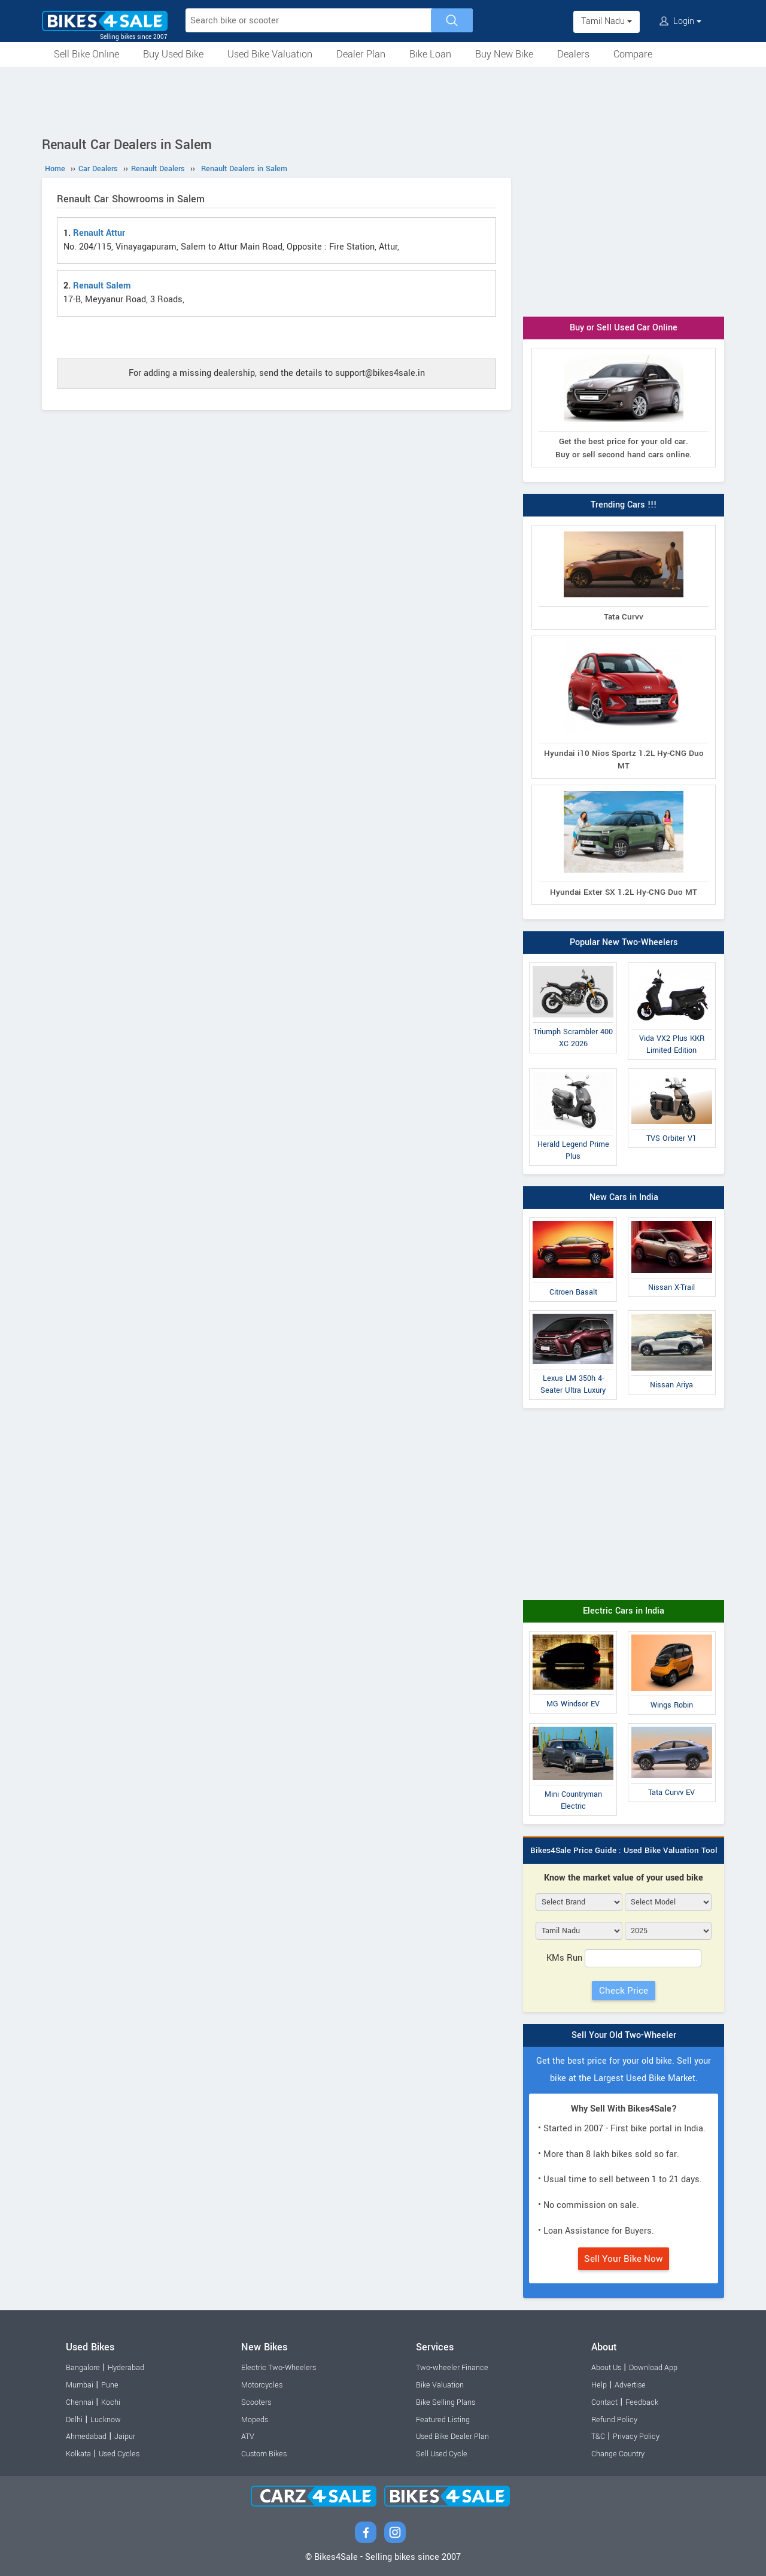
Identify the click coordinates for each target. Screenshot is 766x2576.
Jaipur (124, 2436)
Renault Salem (101, 286)
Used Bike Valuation (269, 54)
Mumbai (79, 2385)
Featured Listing (443, 2419)
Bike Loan (430, 54)
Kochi (110, 2402)
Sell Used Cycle (441, 2454)
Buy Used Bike (173, 54)
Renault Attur (99, 233)
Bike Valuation (440, 2385)
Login (680, 21)
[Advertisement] (383, 100)
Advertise (630, 2385)
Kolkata (78, 2454)
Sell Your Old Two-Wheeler (624, 2035)
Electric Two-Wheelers (278, 2367)
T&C (598, 2436)
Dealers (573, 54)
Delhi (74, 2419)
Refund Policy (614, 2419)
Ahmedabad (86, 2436)
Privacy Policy (636, 2436)
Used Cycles (119, 2454)
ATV (247, 2436)
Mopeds (254, 2419)
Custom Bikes (264, 2454)
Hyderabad (126, 2367)
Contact (604, 2402)
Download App (653, 2367)
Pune (109, 2385)
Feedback (641, 2402)
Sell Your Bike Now (623, 2258)
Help (599, 2385)
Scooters (256, 2402)
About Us (606, 2367)
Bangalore (83, 2367)
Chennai (79, 2402)
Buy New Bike (504, 54)
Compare (632, 54)
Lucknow (105, 2419)
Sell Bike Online (86, 54)
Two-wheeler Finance (452, 2367)
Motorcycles (261, 2385)
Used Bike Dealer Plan (452, 2436)
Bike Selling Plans (445, 2402)
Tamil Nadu (606, 21)
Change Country (618, 2454)
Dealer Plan (360, 54)
